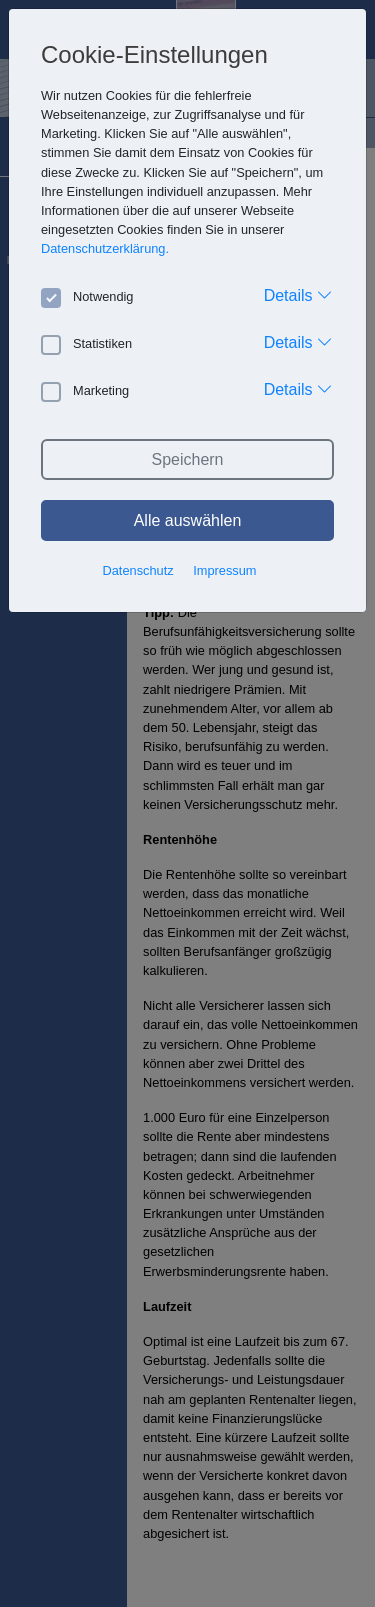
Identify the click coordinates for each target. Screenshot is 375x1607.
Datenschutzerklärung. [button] (105, 248)
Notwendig (87, 297)
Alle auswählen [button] (188, 520)
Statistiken (86, 344)
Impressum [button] (224, 570)
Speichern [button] (187, 459)
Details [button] (298, 294)
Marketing (85, 391)
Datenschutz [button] (138, 570)
